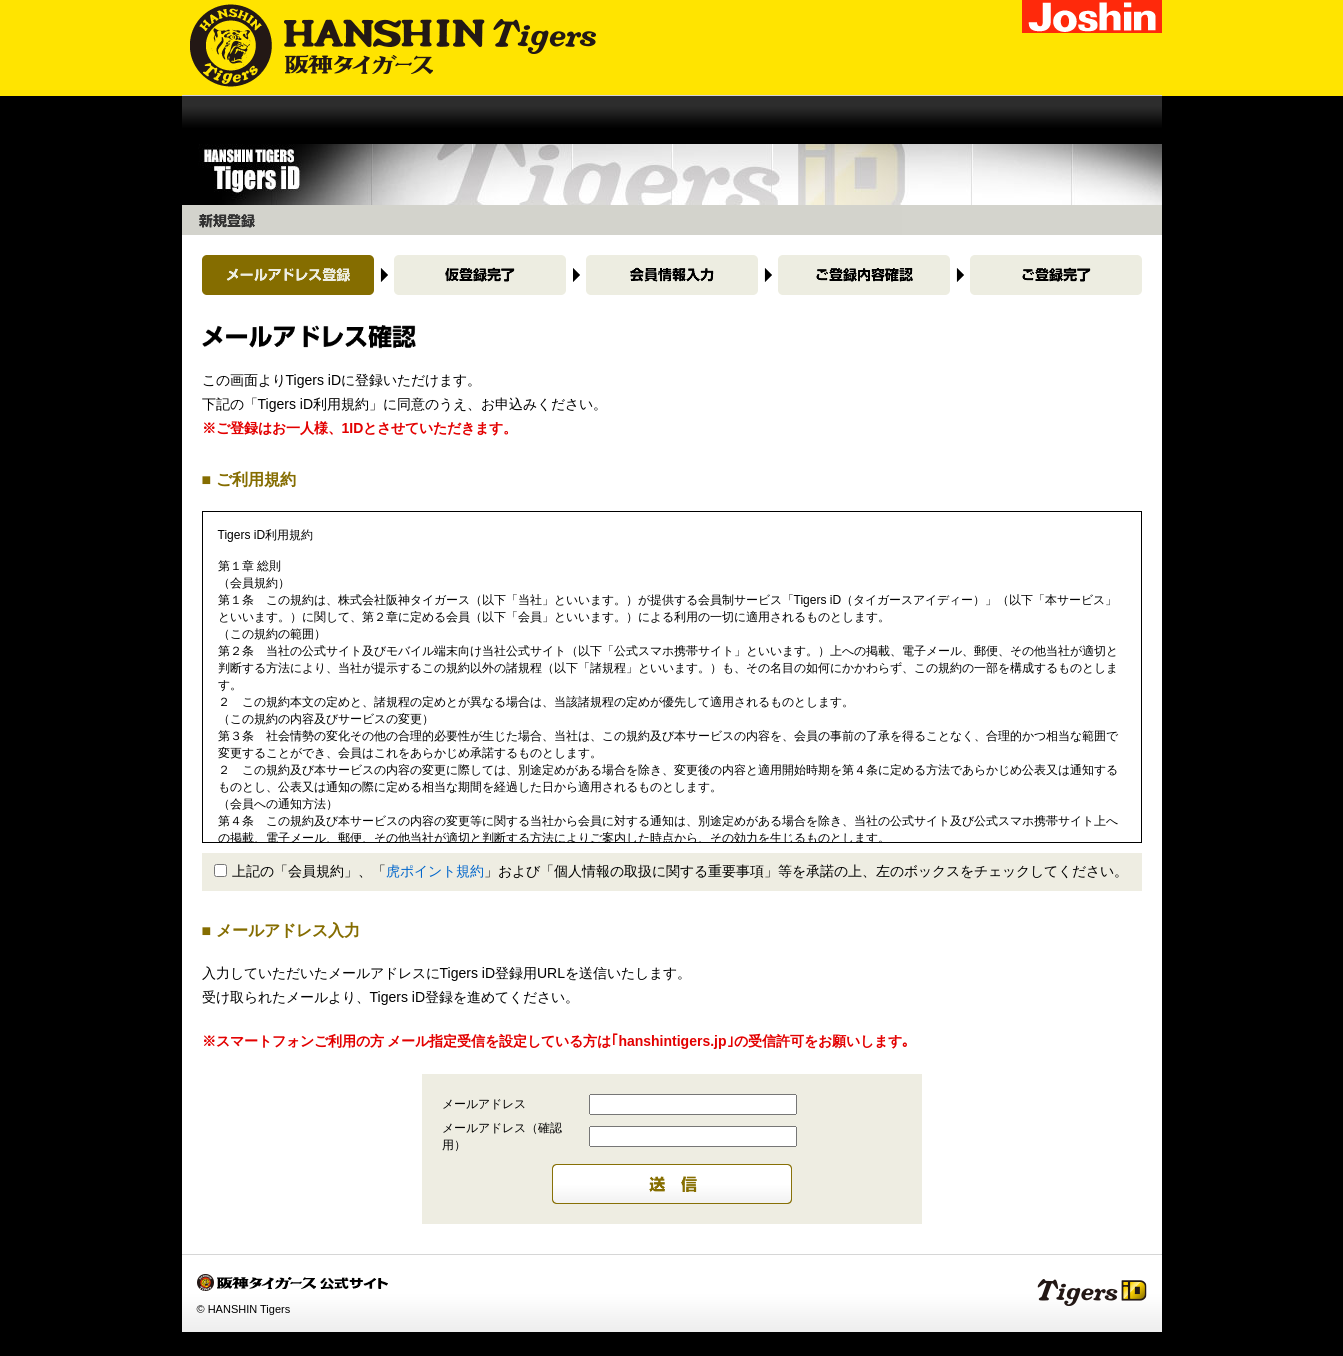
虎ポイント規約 (435, 871)
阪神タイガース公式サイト (380, 47)
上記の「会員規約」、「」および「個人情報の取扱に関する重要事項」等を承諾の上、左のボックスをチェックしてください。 (671, 871)
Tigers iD (1092, 1291)
